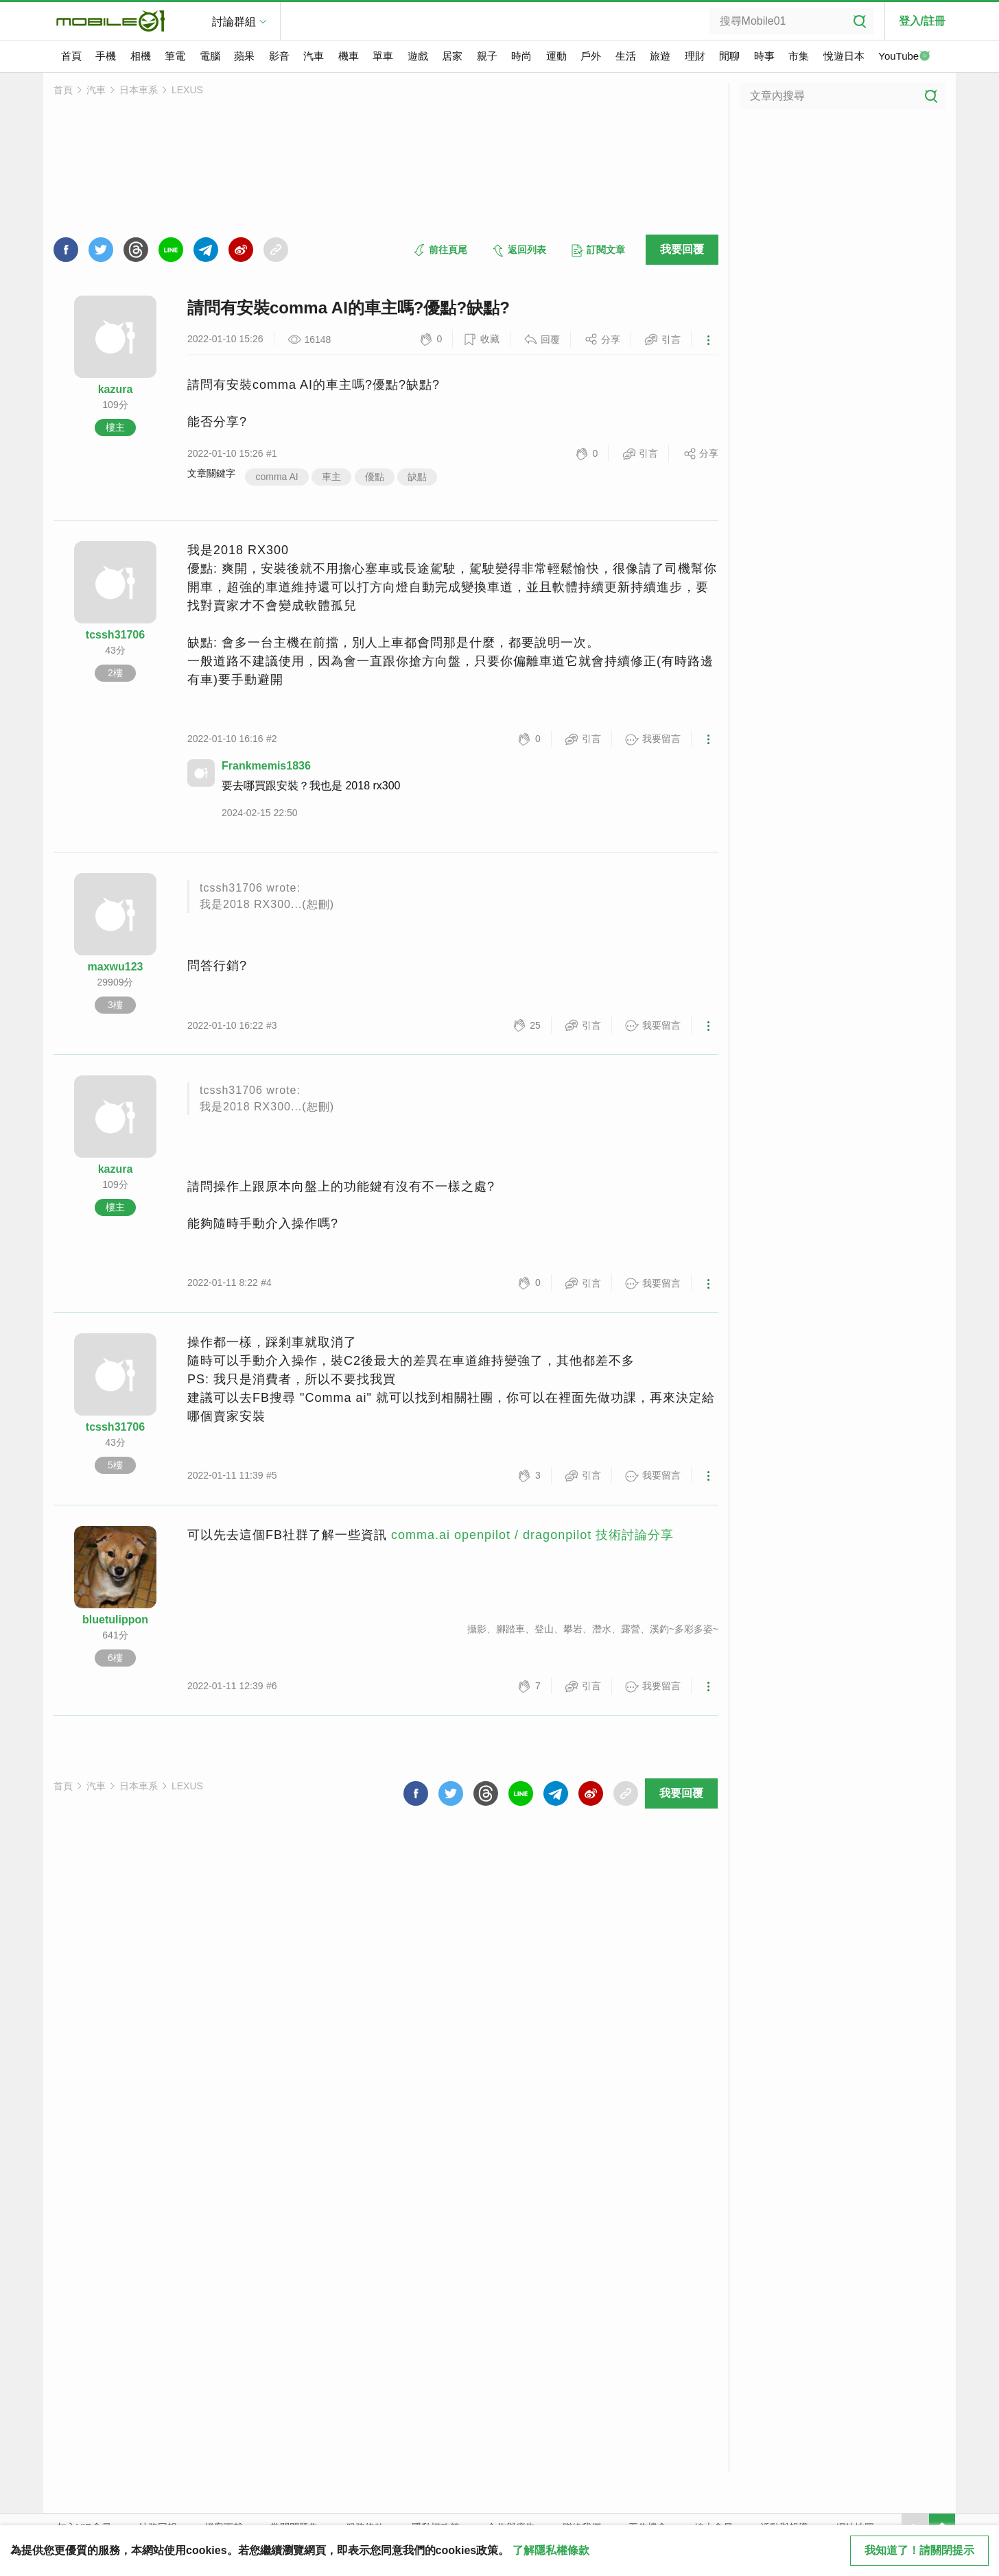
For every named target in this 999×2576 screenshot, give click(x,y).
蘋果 (244, 56)
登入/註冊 (922, 21)
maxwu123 (115, 967)
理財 (695, 56)
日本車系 (138, 89)
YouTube (904, 57)
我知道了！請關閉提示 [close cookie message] (919, 2550)
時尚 (521, 56)
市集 (798, 56)
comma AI (276, 476)
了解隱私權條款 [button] (551, 2550)
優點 (374, 476)
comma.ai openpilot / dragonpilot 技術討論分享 (532, 1535)
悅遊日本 (844, 56)
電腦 (210, 56)
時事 (764, 56)
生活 (625, 56)
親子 (487, 56)
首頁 (71, 56)
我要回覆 (682, 249)
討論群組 (234, 21)
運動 (556, 56)
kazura (115, 389)
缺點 (417, 476)
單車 (383, 56)
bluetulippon (115, 1619)
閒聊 (729, 56)
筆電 (175, 56)
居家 (452, 56)
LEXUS (187, 89)
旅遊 (660, 56)
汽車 (313, 56)
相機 (140, 56)
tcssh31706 (115, 635)
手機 (105, 56)
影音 (279, 56)
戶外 (590, 56)
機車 (348, 56)
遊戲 (418, 56)
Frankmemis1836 (266, 766)
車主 (331, 476)
